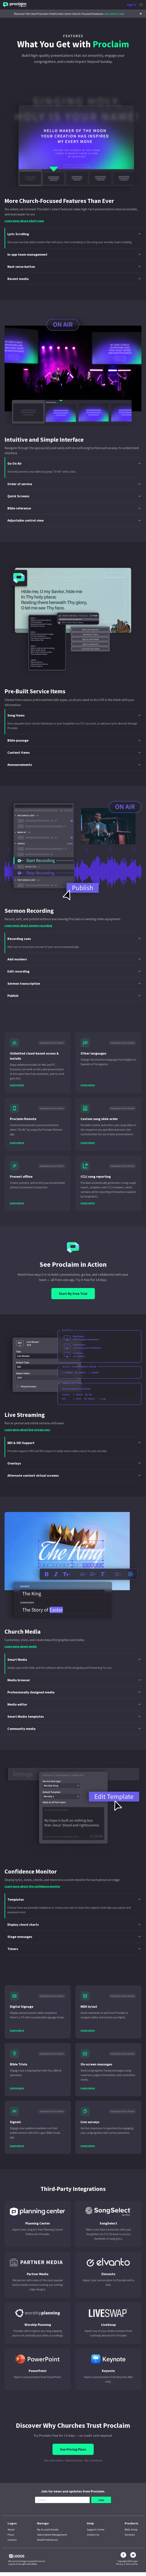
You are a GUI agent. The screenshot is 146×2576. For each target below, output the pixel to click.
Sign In (131, 4)
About (11, 2529)
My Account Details (48, 2529)
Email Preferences (47, 2539)
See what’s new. (115, 14)
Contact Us (93, 2534)
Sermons (130, 2534)
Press (11, 2534)
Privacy (119, 2564)
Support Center (96, 2529)
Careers (12, 2539)
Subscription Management (52, 2534)
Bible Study (131, 2529)
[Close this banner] (140, 13)
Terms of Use (131, 2564)
